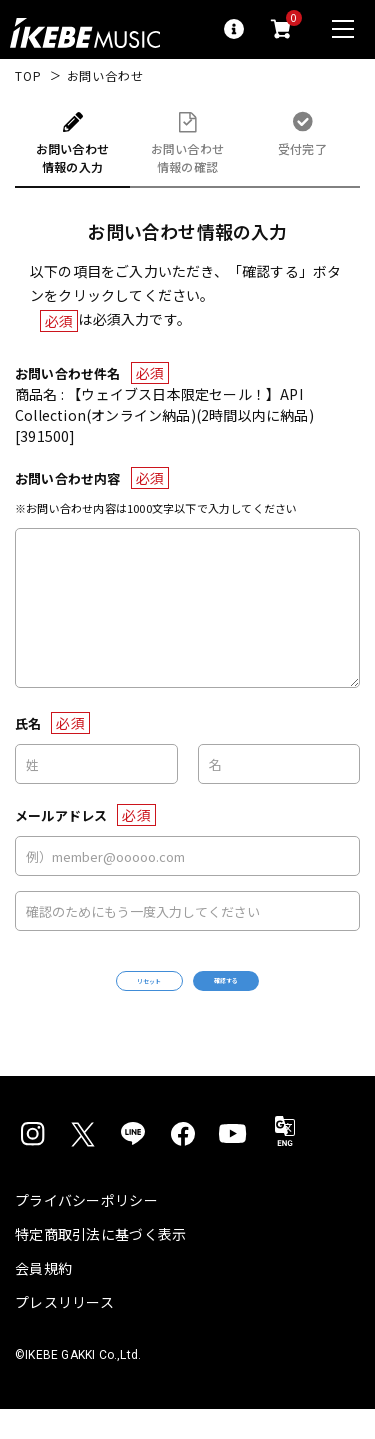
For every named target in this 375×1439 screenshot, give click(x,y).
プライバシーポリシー (86, 1230)
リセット (98, 996)
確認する (276, 995)
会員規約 (43, 1298)
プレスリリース (64, 1332)
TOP (28, 76)
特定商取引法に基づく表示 (100, 1264)
